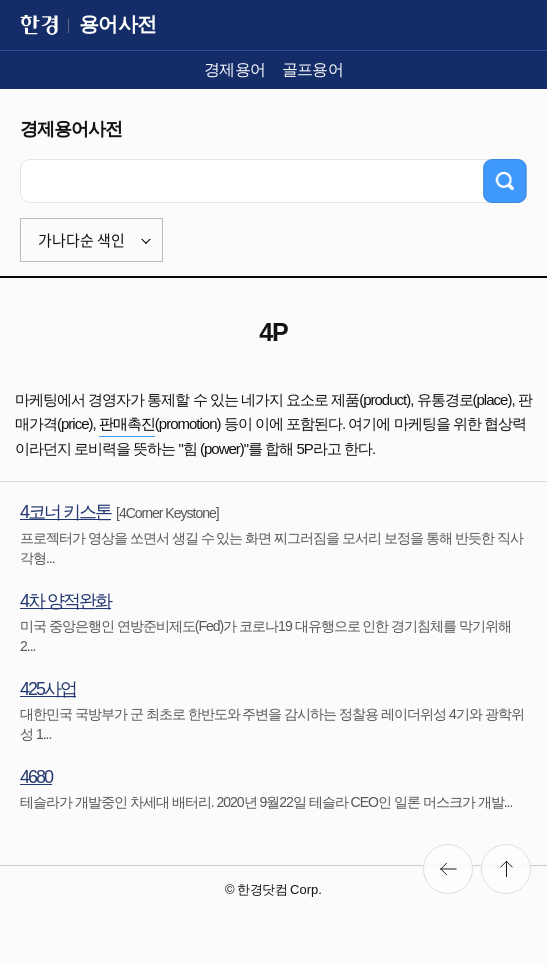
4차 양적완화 (65, 601)
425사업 (48, 689)
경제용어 (235, 69)
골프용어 (313, 69)
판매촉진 (127, 423)
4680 (36, 777)
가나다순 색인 (81, 240)
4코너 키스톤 (65, 512)
